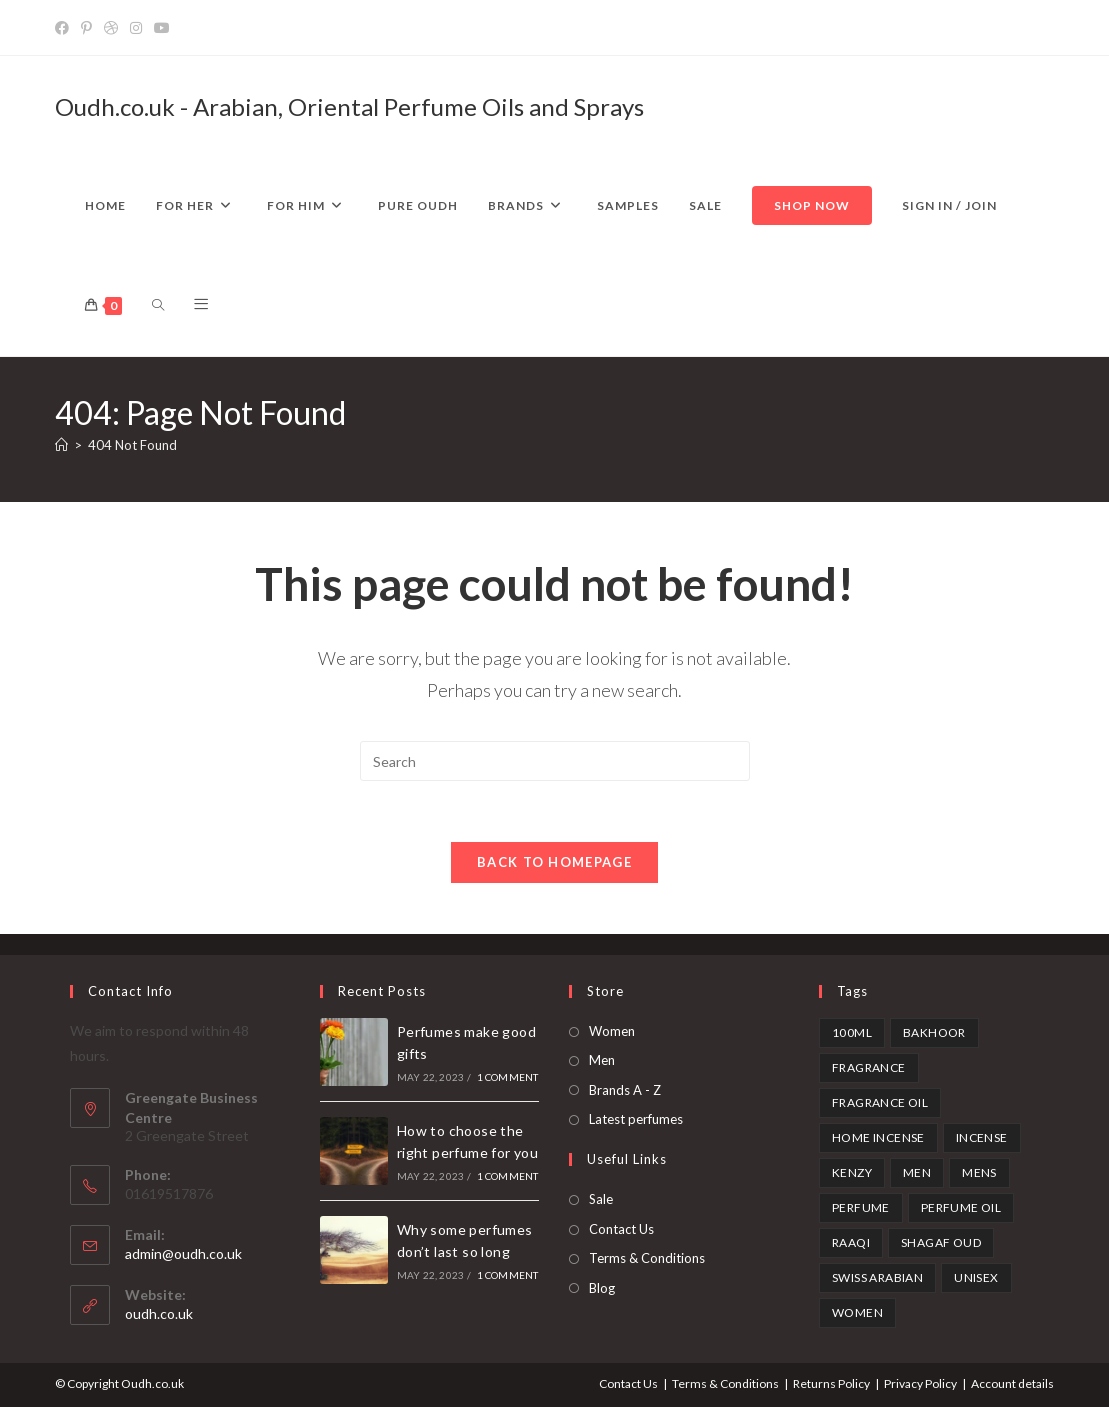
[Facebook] (65, 28)
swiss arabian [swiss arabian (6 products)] (877, 1277)
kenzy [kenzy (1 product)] (852, 1172)
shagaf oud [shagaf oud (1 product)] (941, 1242)
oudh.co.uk (159, 1314)
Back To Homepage (554, 862)
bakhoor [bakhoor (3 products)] (934, 1032)
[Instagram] (136, 28)
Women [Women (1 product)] (857, 1312)
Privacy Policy (920, 1383)
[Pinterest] (86, 28)
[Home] (61, 445)
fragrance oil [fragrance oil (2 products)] (880, 1102)
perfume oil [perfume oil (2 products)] (961, 1207)
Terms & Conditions (647, 1259)
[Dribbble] (111, 28)
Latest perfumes (636, 1120)
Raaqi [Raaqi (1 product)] (851, 1242)
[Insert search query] (555, 761)
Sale (601, 1200)
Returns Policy (831, 1383)
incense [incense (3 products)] (982, 1137)
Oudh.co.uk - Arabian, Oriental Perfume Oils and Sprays (349, 106)
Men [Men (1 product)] (917, 1172)
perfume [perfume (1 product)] (861, 1207)
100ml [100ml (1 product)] (852, 1032)
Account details (1012, 1383)
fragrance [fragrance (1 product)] (869, 1067)
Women (612, 1031)
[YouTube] (162, 28)
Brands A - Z (625, 1090)
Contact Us (621, 1229)
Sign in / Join (949, 205)
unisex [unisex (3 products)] (976, 1277)
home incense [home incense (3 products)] (878, 1137)
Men (602, 1061)
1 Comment (508, 1078)
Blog (602, 1288)
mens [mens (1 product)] (979, 1172)
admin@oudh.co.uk (183, 1254)
